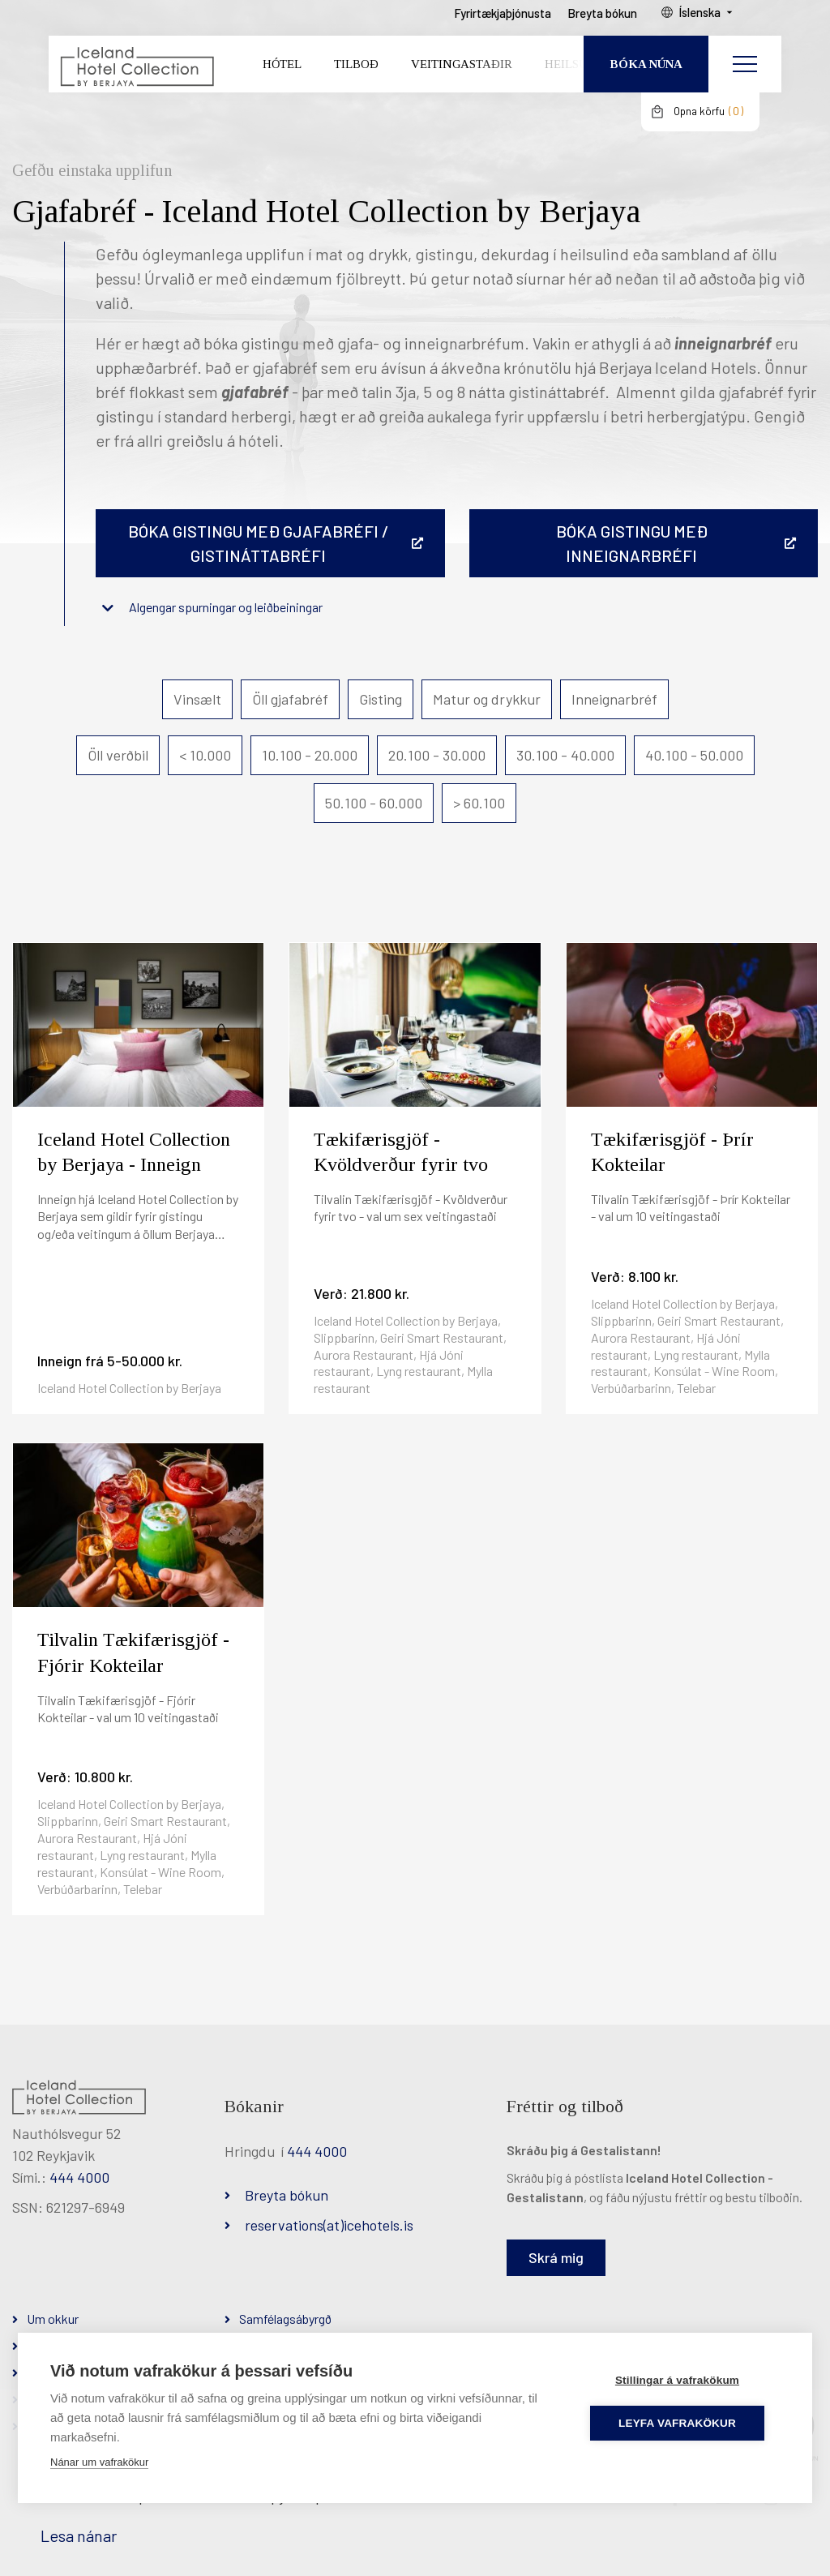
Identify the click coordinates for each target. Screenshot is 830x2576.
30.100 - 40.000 (565, 755)
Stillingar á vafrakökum (683, 2380)
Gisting (380, 699)
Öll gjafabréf (290, 699)
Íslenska (724, 25)
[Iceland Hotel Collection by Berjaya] (134, 77)
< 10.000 (205, 755)
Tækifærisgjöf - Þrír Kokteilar (672, 1152)
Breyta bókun (286, 2195)
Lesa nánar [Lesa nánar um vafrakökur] (79, 2535)
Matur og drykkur (487, 699)
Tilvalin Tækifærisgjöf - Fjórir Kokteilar (133, 1652)
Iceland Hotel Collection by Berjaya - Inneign (133, 1152)
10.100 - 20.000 (309, 755)
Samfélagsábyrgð (285, 2318)
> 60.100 (479, 803)
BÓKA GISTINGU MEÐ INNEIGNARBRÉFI (632, 543)
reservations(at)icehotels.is (329, 2225)
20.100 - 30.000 (437, 755)
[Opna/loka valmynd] (744, 77)
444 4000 (79, 2177)
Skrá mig (556, 2257)
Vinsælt (197, 699)
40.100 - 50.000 (694, 755)
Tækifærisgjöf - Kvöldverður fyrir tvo (401, 1152)
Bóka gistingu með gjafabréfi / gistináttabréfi (258, 543)
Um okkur (53, 2318)
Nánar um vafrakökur (99, 2462)
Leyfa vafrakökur (683, 2423)
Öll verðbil (118, 755)
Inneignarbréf (614, 699)
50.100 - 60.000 (373, 803)
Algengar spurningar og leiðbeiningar (226, 607)
